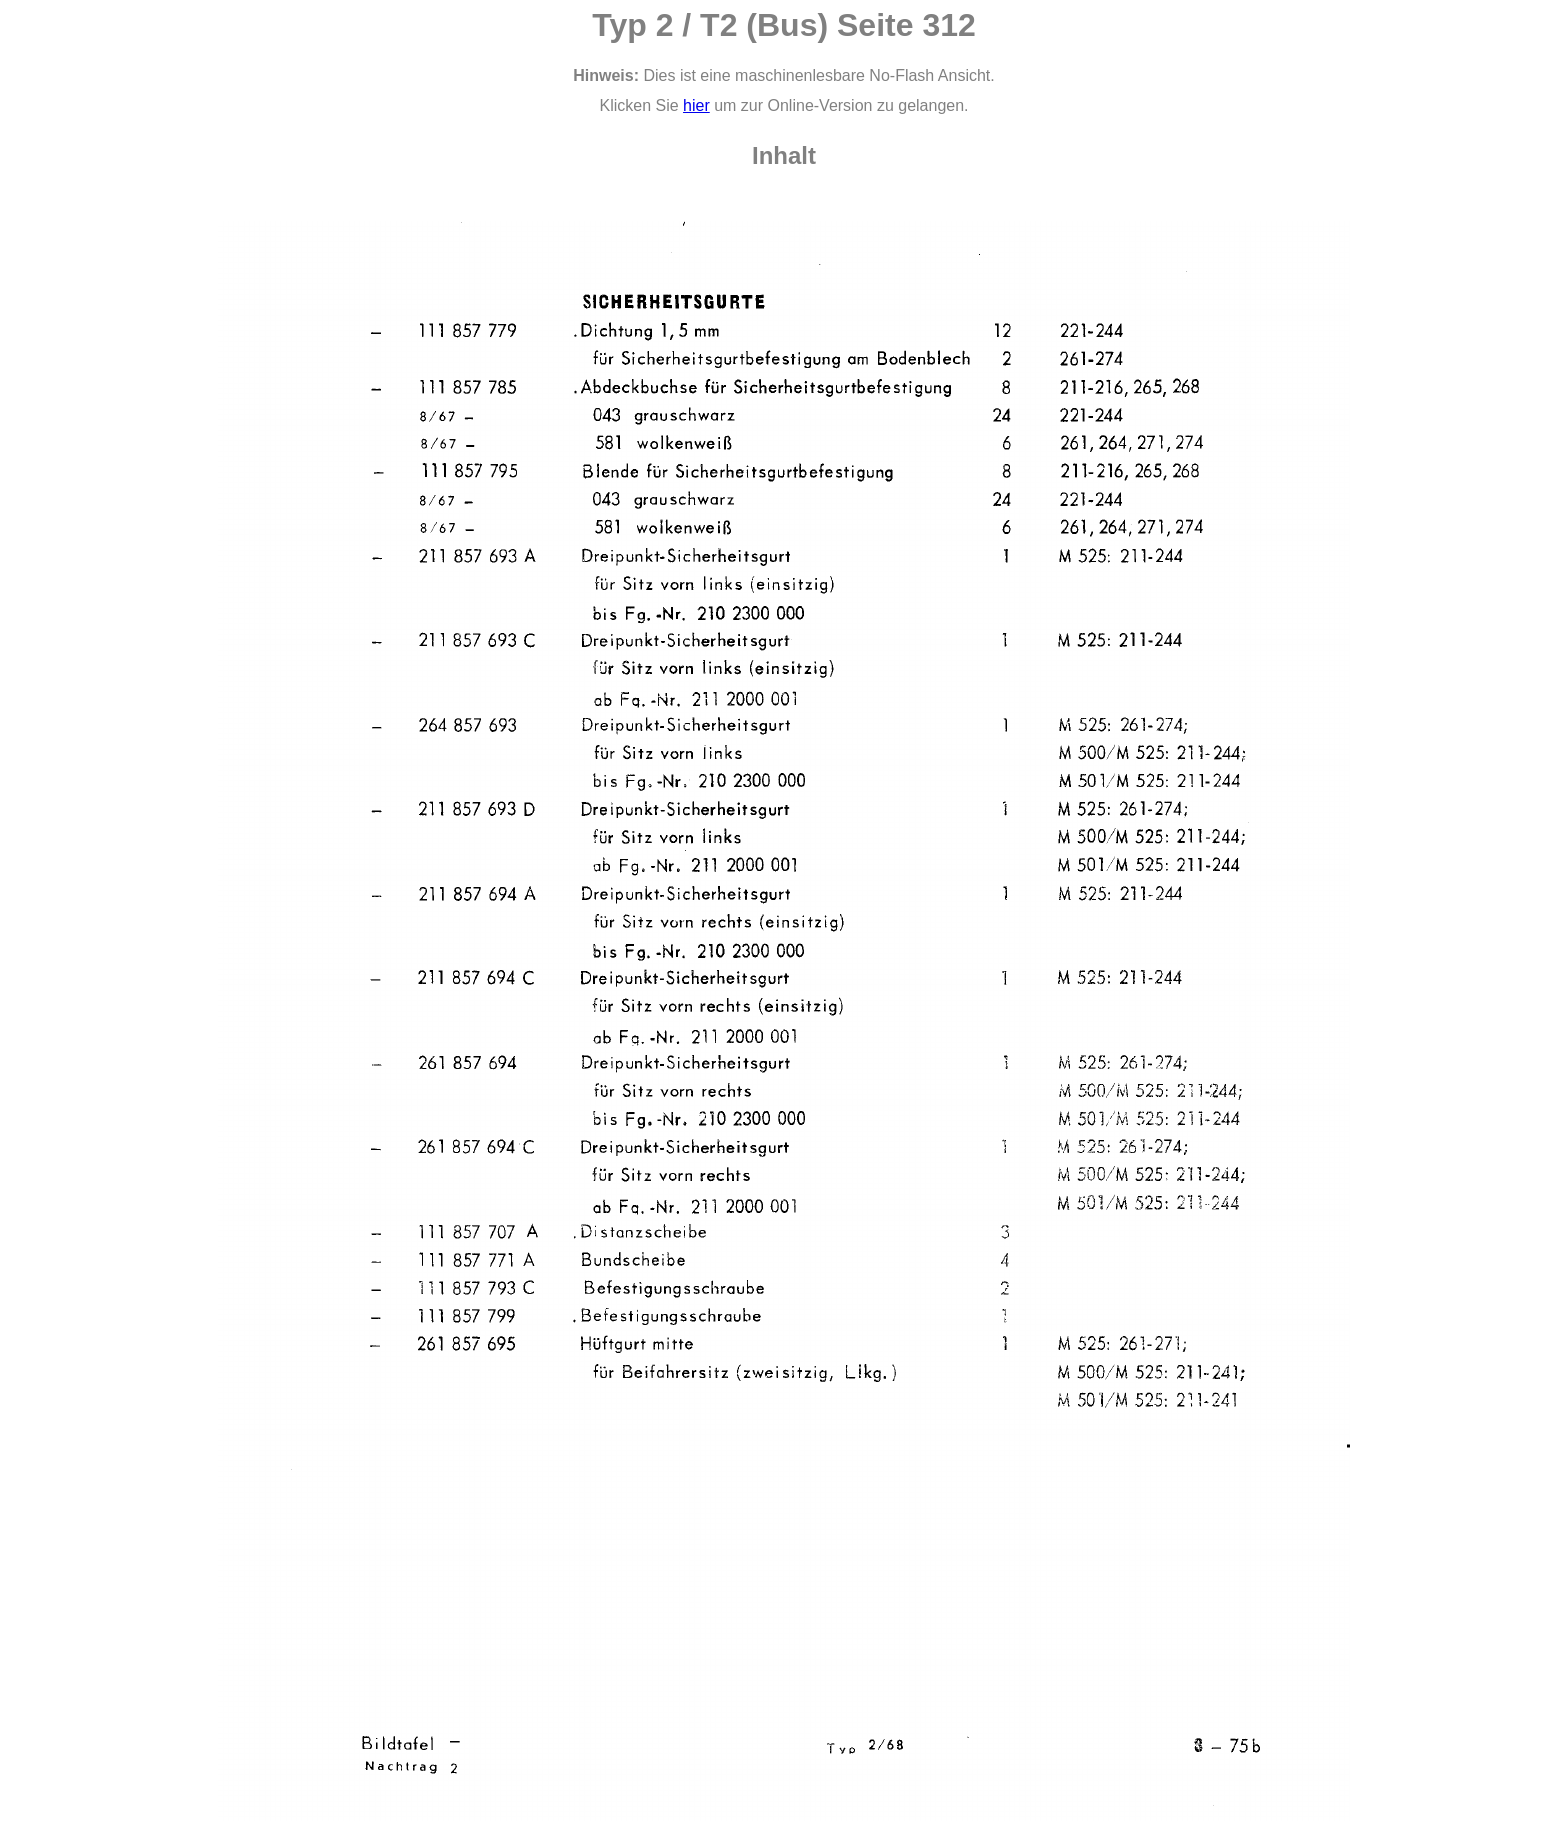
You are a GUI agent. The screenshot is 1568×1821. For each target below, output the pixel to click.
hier (696, 105)
